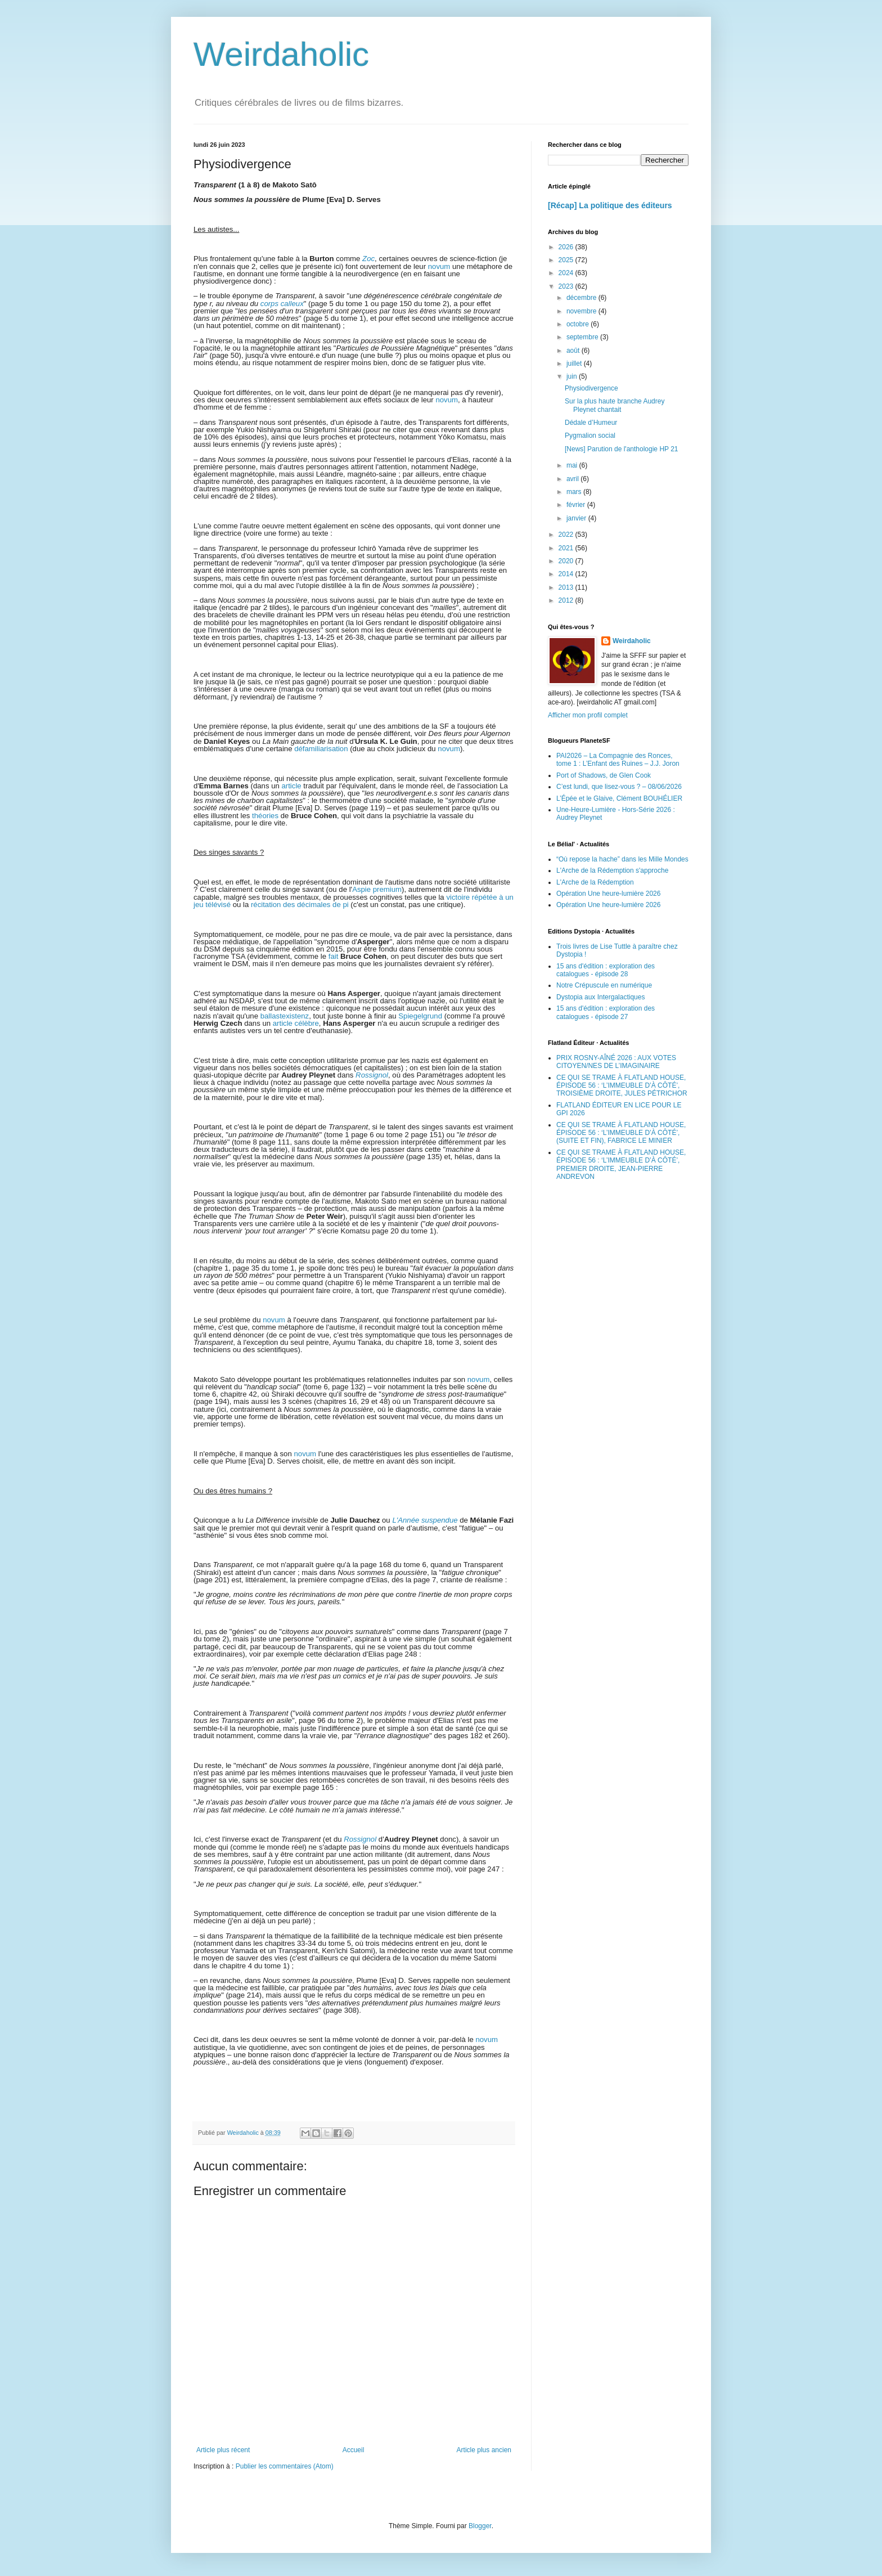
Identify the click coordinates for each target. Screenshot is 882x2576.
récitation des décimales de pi (300, 904)
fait (333, 956)
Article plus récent (223, 2450)
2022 (567, 534)
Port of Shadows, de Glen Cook (603, 775)
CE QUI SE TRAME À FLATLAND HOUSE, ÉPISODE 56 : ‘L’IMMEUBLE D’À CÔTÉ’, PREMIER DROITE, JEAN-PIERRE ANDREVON (621, 1164)
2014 (567, 574)
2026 (567, 247)
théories (265, 815)
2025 (567, 260)
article (291, 786)
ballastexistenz (284, 1016)
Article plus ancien (484, 2450)
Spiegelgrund (420, 1016)
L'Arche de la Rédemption (595, 882)
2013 (567, 587)
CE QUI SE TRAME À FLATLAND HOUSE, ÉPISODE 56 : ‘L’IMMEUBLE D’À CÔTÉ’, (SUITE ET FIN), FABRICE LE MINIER (621, 1133)
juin (572, 376)
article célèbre (296, 1023)
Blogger (480, 2526)
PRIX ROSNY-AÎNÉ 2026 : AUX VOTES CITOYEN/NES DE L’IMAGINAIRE (616, 1062)
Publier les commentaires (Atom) (285, 2466)
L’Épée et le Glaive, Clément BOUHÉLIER (619, 798)
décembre (582, 298)
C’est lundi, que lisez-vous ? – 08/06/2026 (619, 787)
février (576, 505)
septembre (583, 337)
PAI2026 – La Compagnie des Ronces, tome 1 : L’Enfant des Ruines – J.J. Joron (618, 760)
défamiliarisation (321, 748)
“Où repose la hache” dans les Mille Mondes (622, 859)
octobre (578, 324)
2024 (567, 273)
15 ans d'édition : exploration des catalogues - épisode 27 (605, 1012)
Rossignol (372, 1075)
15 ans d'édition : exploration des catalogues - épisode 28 (605, 970)
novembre (582, 311)
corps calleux (282, 303)
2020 (567, 561)
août (574, 350)
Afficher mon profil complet (588, 715)
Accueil (353, 2450)
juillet (575, 363)
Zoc (368, 258)
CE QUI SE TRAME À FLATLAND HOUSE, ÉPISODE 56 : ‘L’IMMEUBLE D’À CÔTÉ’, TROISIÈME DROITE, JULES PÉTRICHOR (621, 1086)
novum (439, 266)
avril (573, 479)
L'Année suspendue (424, 1520)
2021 (567, 548)
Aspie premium (377, 889)
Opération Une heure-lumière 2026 (608, 893)
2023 (567, 286)
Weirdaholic (281, 54)
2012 (567, 600)
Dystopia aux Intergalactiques (600, 997)
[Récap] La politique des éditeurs (610, 205)
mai (572, 465)
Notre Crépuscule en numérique (604, 985)
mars (574, 492)
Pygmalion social (590, 435)
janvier (577, 518)
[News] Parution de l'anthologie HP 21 (621, 449)
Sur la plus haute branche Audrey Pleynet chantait (614, 405)
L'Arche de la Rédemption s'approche (612, 870)
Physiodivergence (591, 388)
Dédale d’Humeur (591, 423)
